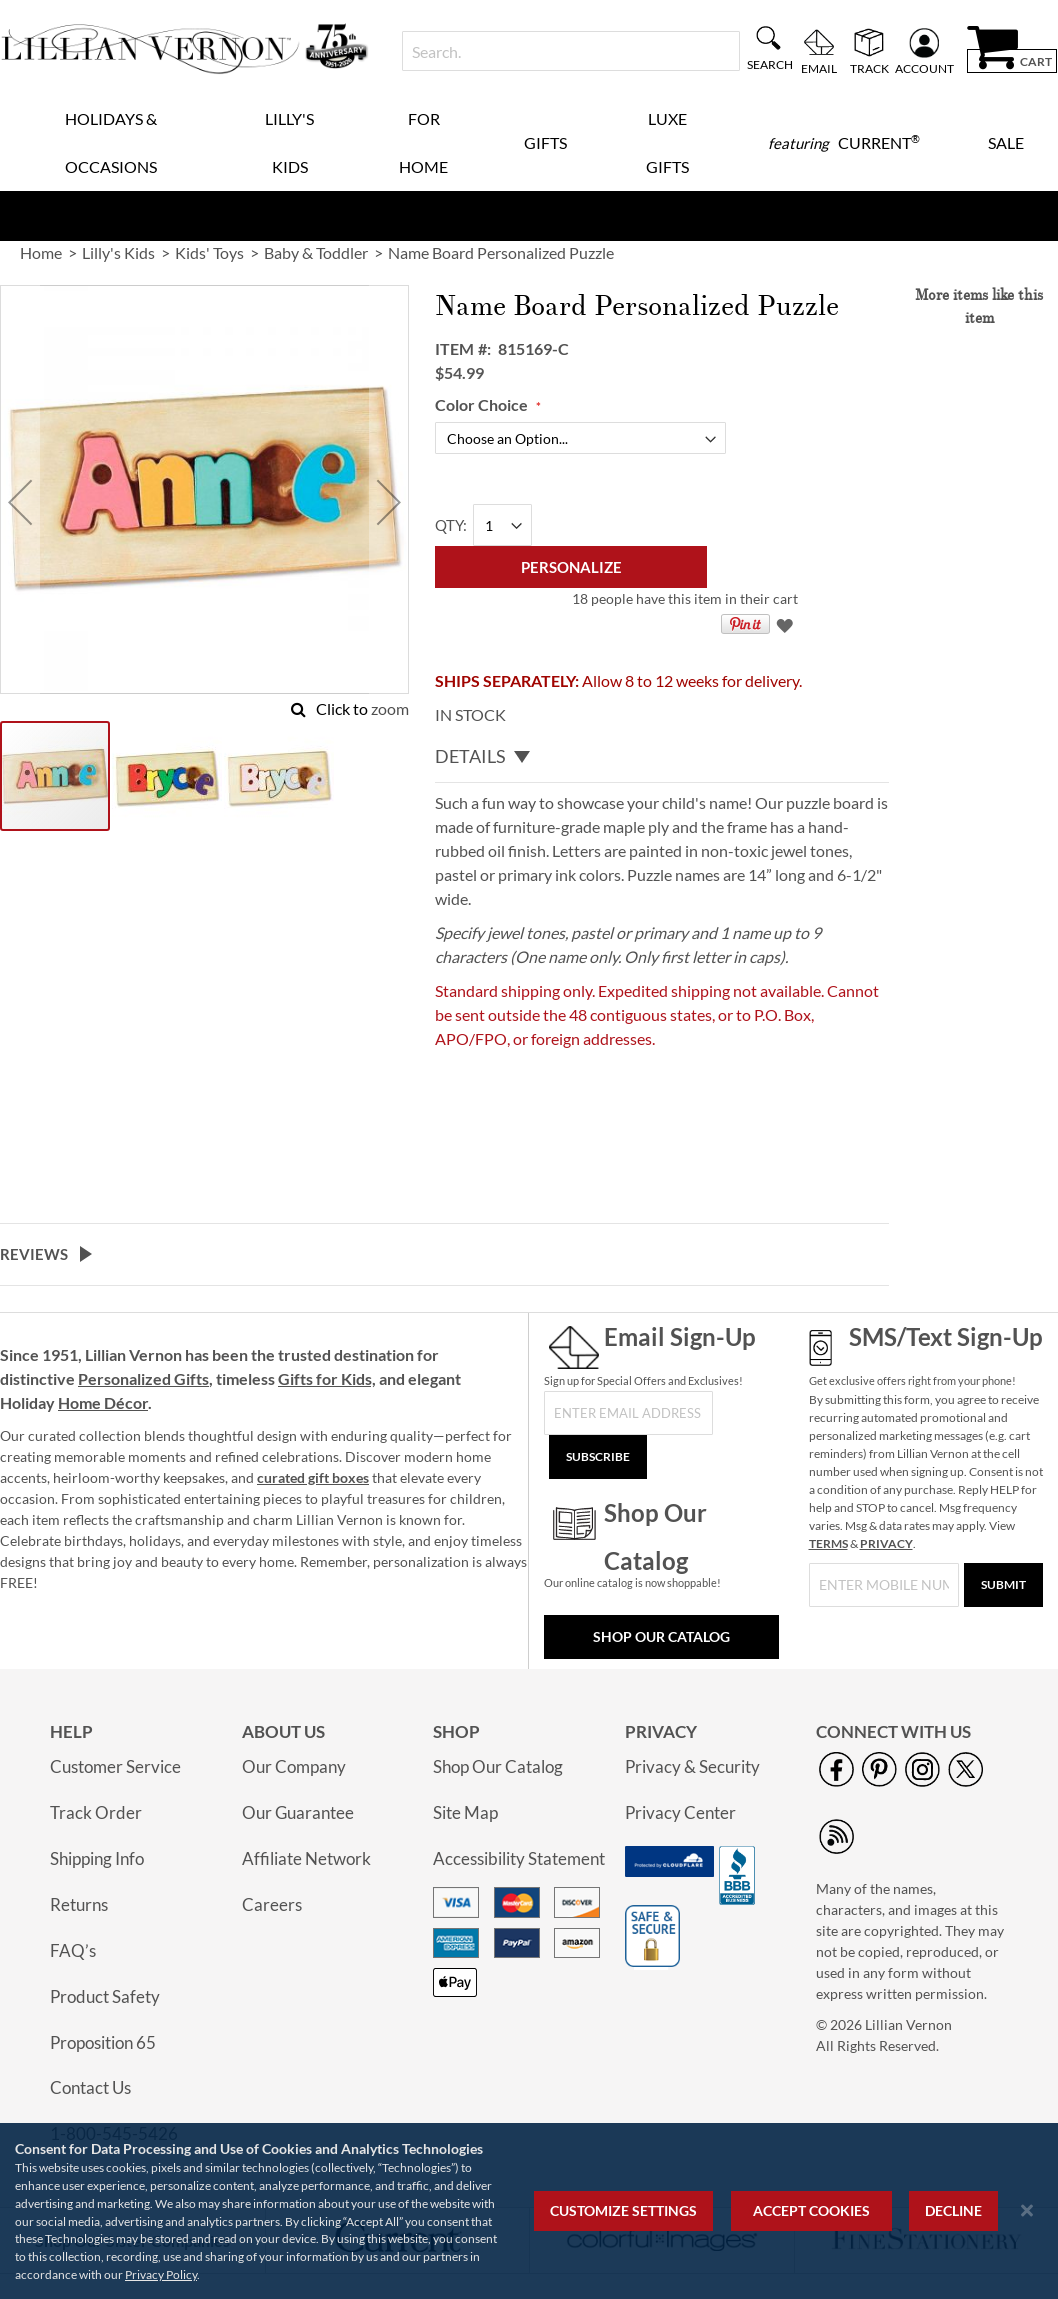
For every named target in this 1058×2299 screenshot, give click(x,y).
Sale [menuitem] (1006, 142)
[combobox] (571, 51)
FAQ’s (73, 1950)
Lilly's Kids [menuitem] (289, 142)
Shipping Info (97, 1858)
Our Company (294, 1766)
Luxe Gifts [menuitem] (667, 142)
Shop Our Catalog (661, 1636)
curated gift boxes (313, 1477)
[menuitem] (844, 143)
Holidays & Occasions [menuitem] (111, 142)
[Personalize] (571, 567)
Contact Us (90, 2087)
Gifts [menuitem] (545, 142)
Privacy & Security (692, 1766)
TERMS (828, 1543)
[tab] (661, 756)
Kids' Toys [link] (209, 252)
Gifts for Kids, (327, 1378)
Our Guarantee (298, 1812)
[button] (20, 502)
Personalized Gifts (143, 1378)
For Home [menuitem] (423, 142)
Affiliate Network (306, 1858)
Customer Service (115, 1766)
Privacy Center (680, 1812)
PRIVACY (886, 1543)
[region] (529, 2211)
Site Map (465, 1812)
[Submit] (1003, 1585)
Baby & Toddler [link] (316, 252)
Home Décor (103, 1402)
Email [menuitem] (819, 68)
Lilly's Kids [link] (118, 252)
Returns (79, 1904)
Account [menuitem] (924, 68)
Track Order (96, 1812)
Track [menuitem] (869, 68)
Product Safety (105, 1996)
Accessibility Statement (519, 1858)
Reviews (34, 1254)
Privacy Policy (161, 2274)
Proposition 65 (103, 2042)
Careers (272, 1904)
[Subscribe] (598, 1457)
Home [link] (41, 252)
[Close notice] (1027, 2210)
